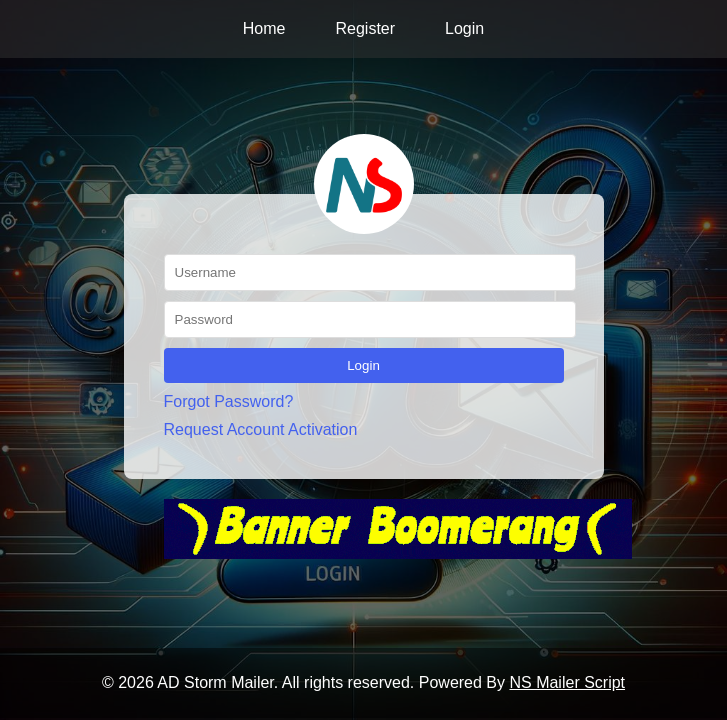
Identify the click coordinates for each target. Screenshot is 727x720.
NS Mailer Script (567, 682)
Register (365, 28)
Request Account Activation (261, 429)
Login (464, 28)
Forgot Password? (229, 401)
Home (264, 28)
